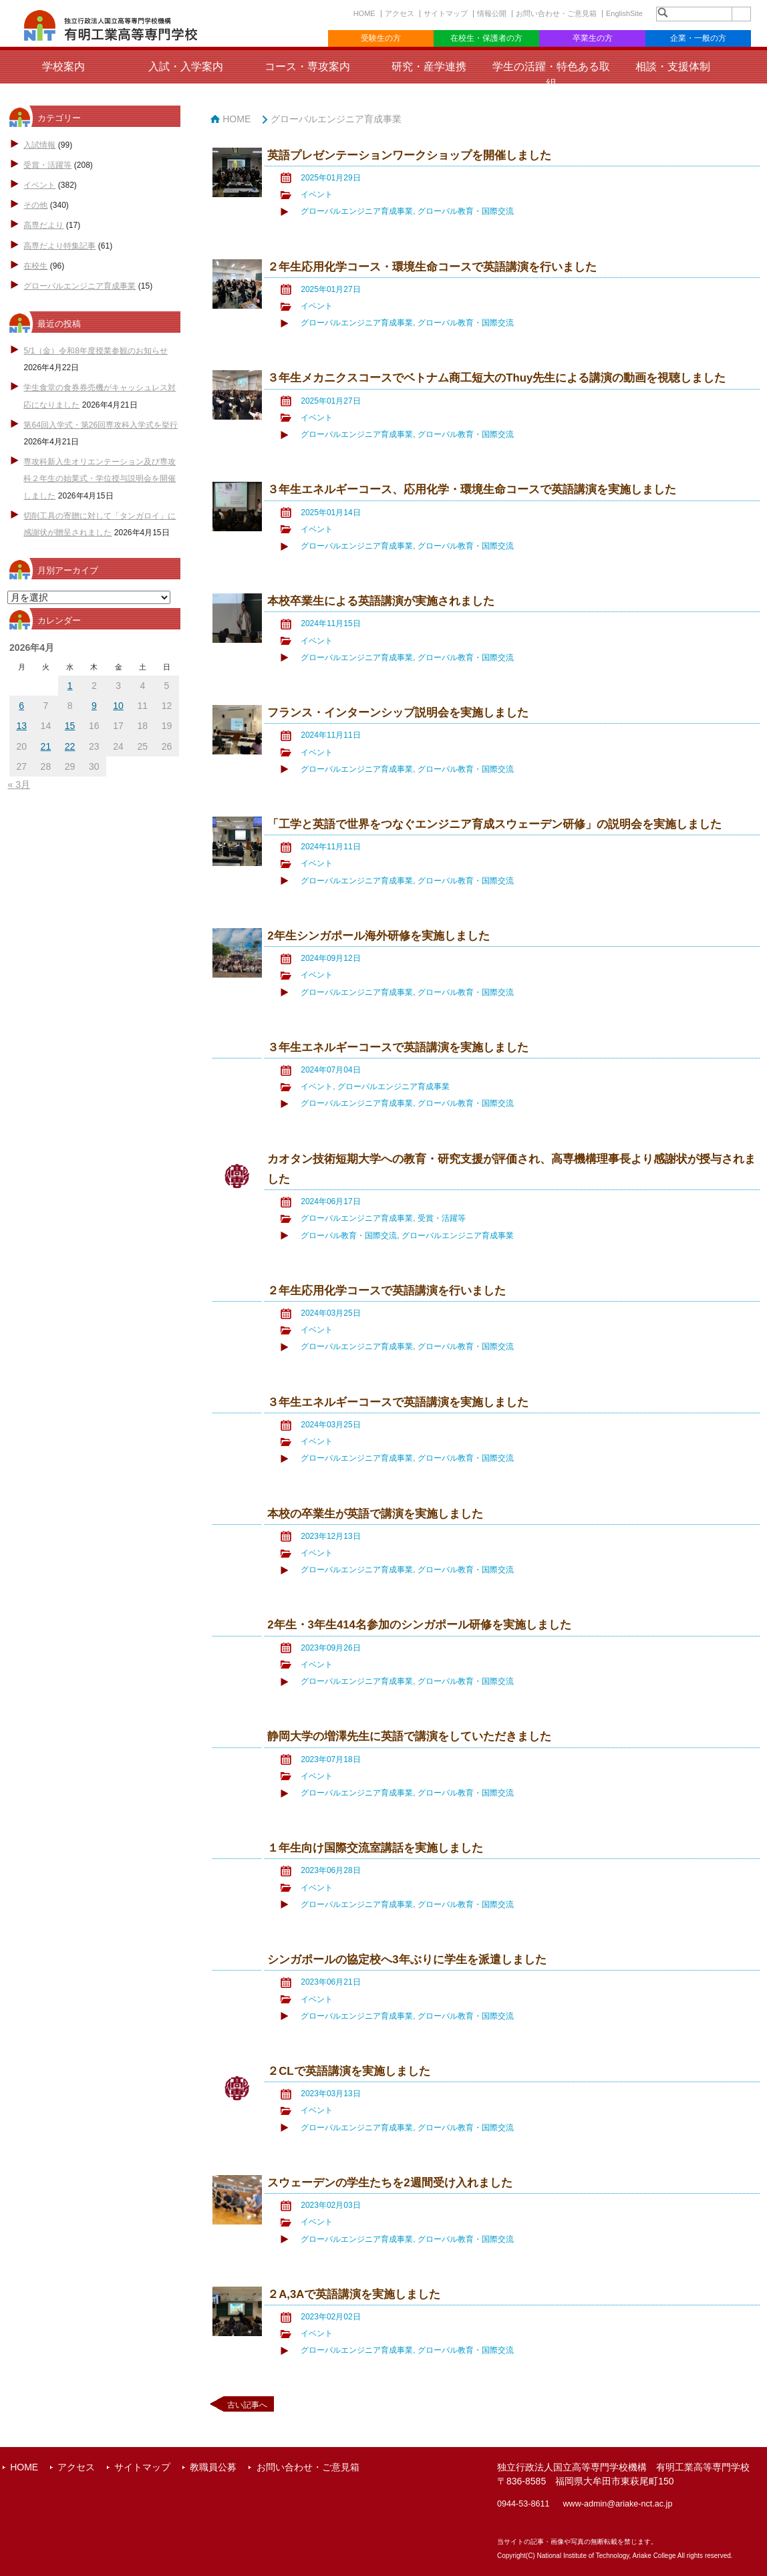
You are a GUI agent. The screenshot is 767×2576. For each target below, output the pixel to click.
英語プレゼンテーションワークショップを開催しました (409, 155)
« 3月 (18, 784)
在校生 (35, 266)
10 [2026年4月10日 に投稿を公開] (118, 705)
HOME (364, 13)
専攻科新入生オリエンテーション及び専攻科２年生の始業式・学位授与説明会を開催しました (99, 478)
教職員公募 (213, 2467)
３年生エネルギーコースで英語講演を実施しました (397, 1047)
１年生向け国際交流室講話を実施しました (375, 1848)
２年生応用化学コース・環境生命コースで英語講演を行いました (432, 267)
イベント (39, 185)
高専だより (43, 225)
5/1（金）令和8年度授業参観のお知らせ (95, 350)
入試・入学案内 (185, 66)
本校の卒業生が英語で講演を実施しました (375, 1514)
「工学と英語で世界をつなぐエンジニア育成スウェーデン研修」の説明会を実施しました (494, 824)
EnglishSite (624, 13)
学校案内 (63, 66)
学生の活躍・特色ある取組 (551, 75)
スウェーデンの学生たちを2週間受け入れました (389, 2182)
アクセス (399, 13)
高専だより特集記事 (59, 246)
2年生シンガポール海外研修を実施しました (378, 935)
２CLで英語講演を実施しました (348, 2071)
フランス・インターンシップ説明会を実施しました (397, 712)
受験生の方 (381, 38)
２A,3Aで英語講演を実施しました (353, 2294)
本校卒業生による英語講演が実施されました (380, 601)
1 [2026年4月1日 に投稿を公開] (70, 685)
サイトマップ (446, 13)
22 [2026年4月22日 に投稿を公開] (70, 746)
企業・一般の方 (698, 38)
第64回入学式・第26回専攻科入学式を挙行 (100, 425)
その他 (35, 205)
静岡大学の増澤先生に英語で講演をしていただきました (409, 1736)
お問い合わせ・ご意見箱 (556, 13)
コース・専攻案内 (307, 66)
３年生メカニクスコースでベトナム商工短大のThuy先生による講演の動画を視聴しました (496, 378)
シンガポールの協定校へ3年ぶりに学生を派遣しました (406, 1959)
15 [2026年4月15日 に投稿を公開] (70, 725)
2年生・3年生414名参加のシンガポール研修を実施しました (419, 1624)
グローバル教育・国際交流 (466, 211)
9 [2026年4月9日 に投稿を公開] (94, 705)
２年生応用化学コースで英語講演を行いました (386, 1290)
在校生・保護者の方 (486, 38)
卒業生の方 (593, 38)
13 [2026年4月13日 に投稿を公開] (21, 725)
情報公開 (491, 13)
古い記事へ (247, 2405)
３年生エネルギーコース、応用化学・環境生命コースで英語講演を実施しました (471, 489)
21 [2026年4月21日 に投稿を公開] (46, 746)
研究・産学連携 (429, 66)
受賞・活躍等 (47, 165)
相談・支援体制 (672, 66)
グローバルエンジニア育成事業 (79, 286)
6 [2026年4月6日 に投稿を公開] (21, 705)
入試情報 (39, 145)
